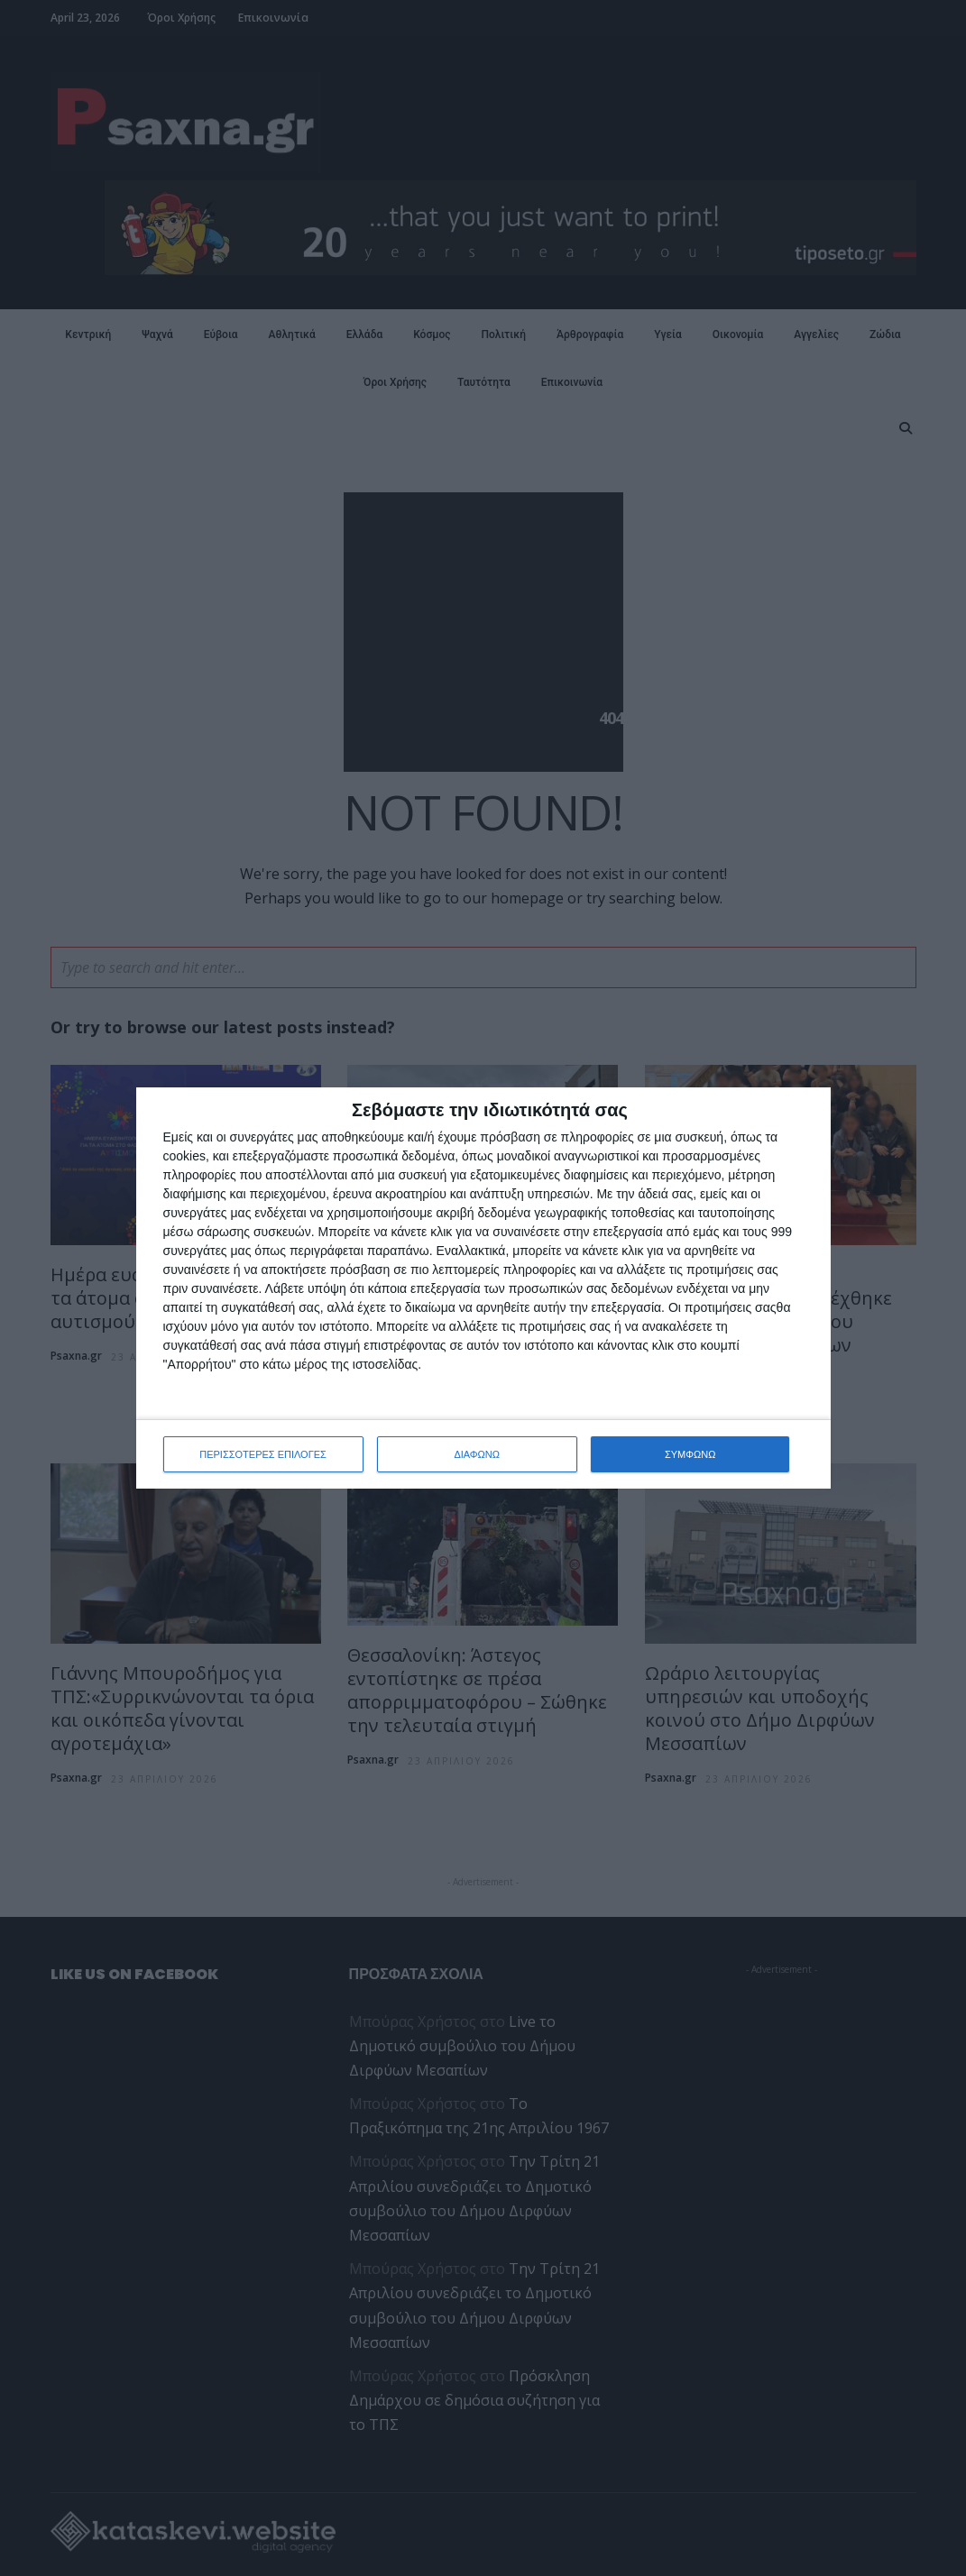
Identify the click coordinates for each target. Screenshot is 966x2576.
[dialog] (483, 1288)
